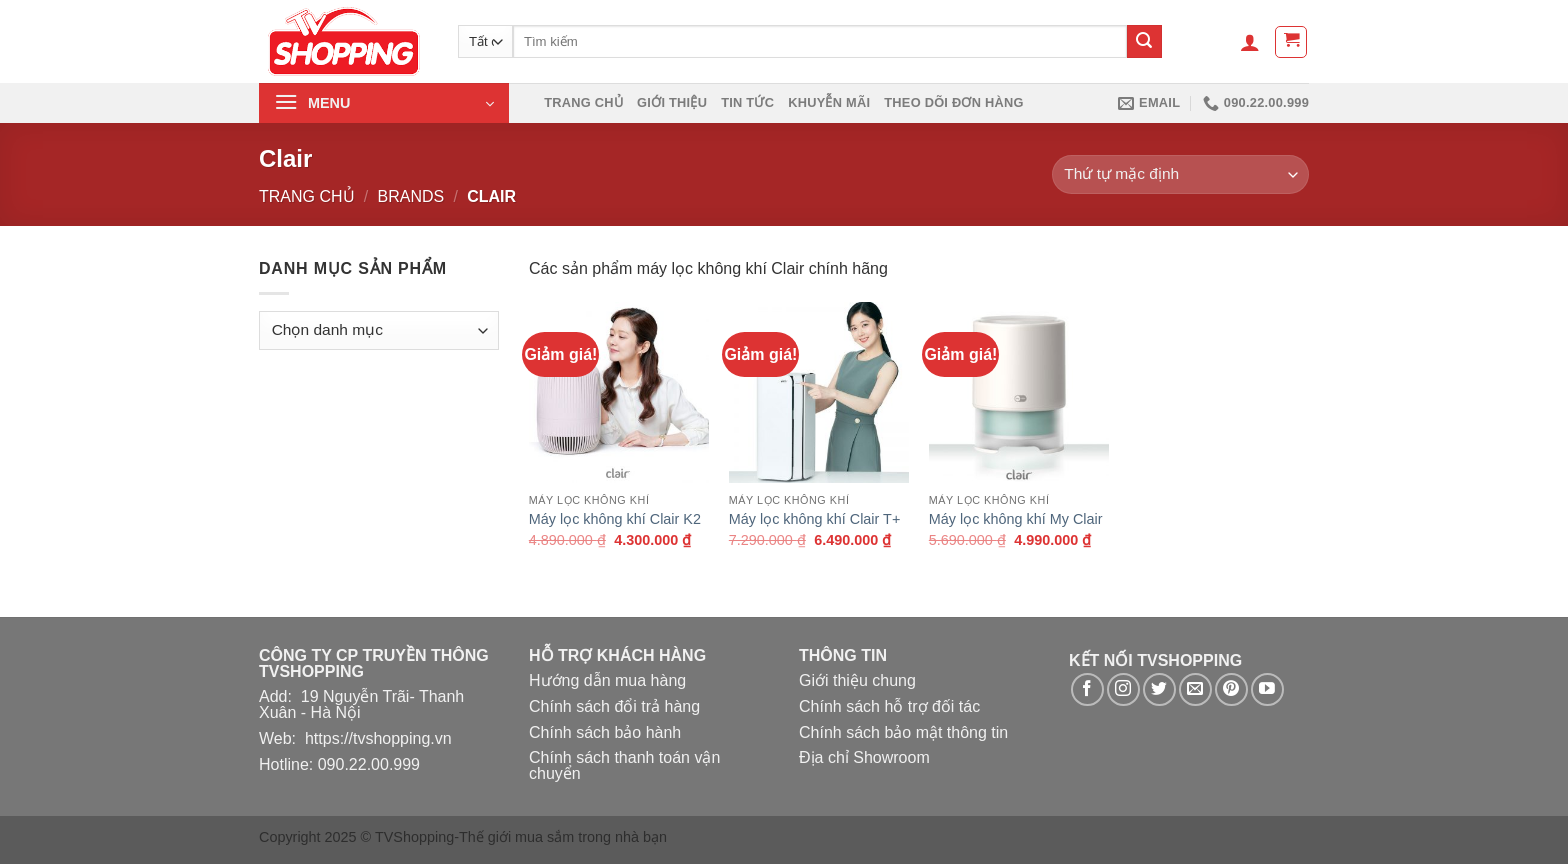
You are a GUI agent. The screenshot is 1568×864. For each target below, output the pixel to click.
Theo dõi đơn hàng (953, 102)
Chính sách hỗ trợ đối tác (889, 706)
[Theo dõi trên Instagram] (1123, 689)
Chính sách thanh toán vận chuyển (624, 765)
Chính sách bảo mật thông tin (903, 732)
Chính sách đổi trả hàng (614, 706)
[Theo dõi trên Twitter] (1159, 689)
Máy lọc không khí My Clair (1016, 519)
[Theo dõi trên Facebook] (1087, 689)
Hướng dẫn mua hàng (607, 680)
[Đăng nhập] (1250, 42)
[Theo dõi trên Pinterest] (1231, 689)
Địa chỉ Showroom (864, 757)
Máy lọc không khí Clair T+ (815, 519)
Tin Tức (747, 102)
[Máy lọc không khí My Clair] (1019, 392)
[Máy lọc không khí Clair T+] (819, 392)
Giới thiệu (672, 102)
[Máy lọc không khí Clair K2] (619, 392)
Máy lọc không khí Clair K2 (615, 519)
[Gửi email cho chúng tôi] (1195, 689)
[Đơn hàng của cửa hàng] (1180, 174)
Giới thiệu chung (857, 680)
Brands (411, 196)
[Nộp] (1144, 42)
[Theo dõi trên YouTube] (1267, 689)
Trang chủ (583, 102)
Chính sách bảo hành (605, 732)
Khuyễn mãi (829, 102)
